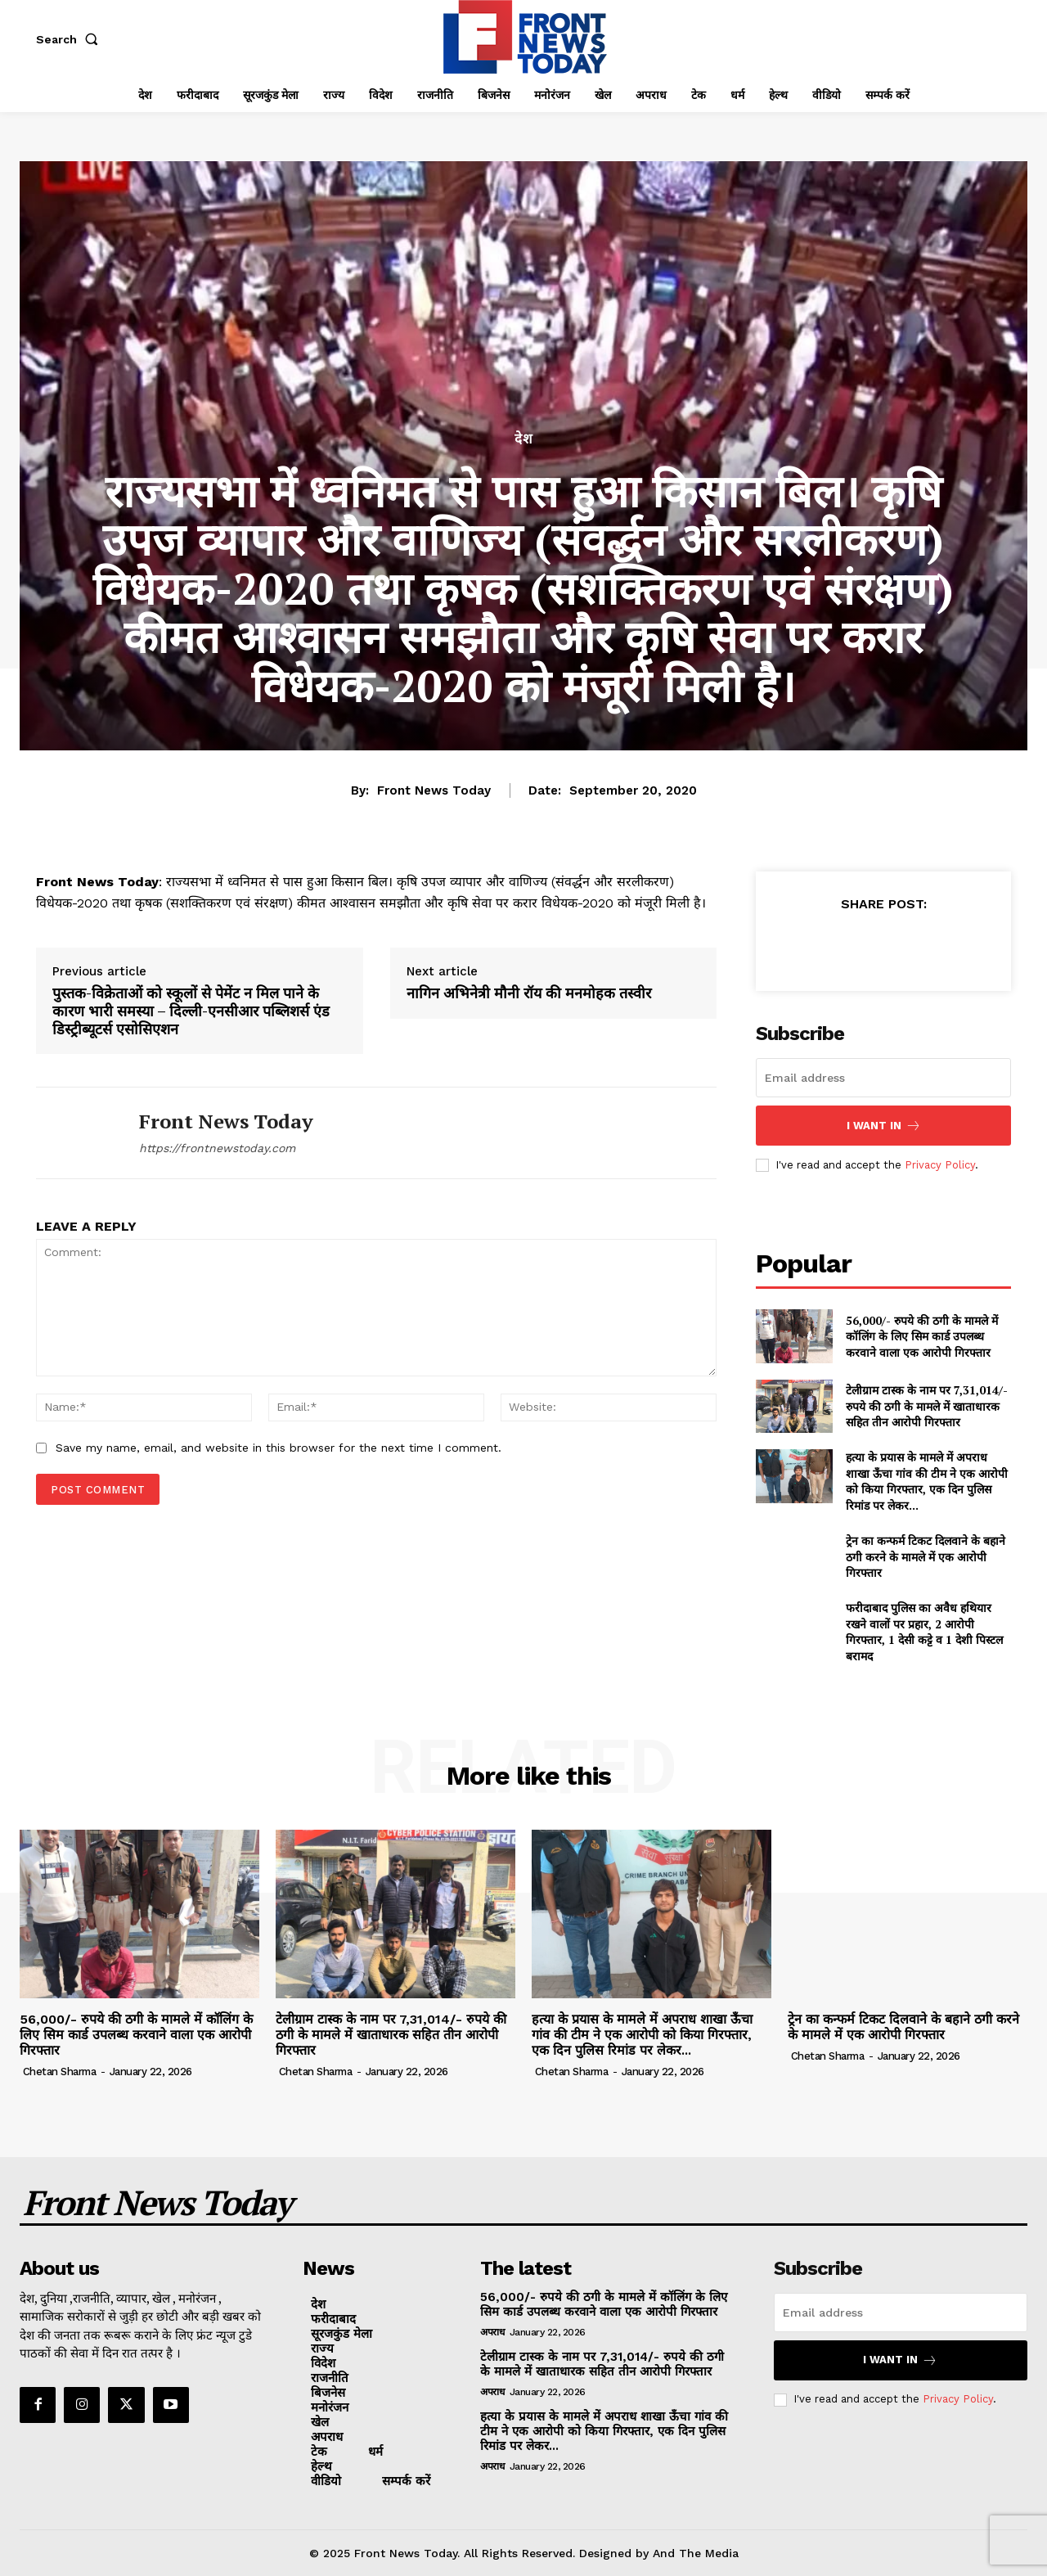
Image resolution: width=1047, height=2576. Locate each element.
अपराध (492, 2332)
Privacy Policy (940, 1165)
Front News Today (434, 790)
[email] (883, 1077)
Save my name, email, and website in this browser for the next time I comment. (278, 1447)
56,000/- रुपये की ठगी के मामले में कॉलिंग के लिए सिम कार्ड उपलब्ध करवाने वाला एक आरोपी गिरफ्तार (922, 1336)
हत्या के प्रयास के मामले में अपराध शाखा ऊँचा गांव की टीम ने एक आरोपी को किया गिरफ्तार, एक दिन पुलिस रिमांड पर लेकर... (927, 1481)
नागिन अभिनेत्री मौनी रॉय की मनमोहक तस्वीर (529, 993)
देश (524, 439)
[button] (70, 39)
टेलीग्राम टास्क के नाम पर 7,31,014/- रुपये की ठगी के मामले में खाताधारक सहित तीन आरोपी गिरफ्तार (927, 1406)
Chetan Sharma (60, 2071)
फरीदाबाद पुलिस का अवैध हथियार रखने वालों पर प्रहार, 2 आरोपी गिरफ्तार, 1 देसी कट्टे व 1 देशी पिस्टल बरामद (924, 1632)
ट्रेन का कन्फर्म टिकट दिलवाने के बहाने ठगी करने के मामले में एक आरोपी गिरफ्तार (925, 1556)
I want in (884, 1125)
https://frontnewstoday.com (217, 1148)
